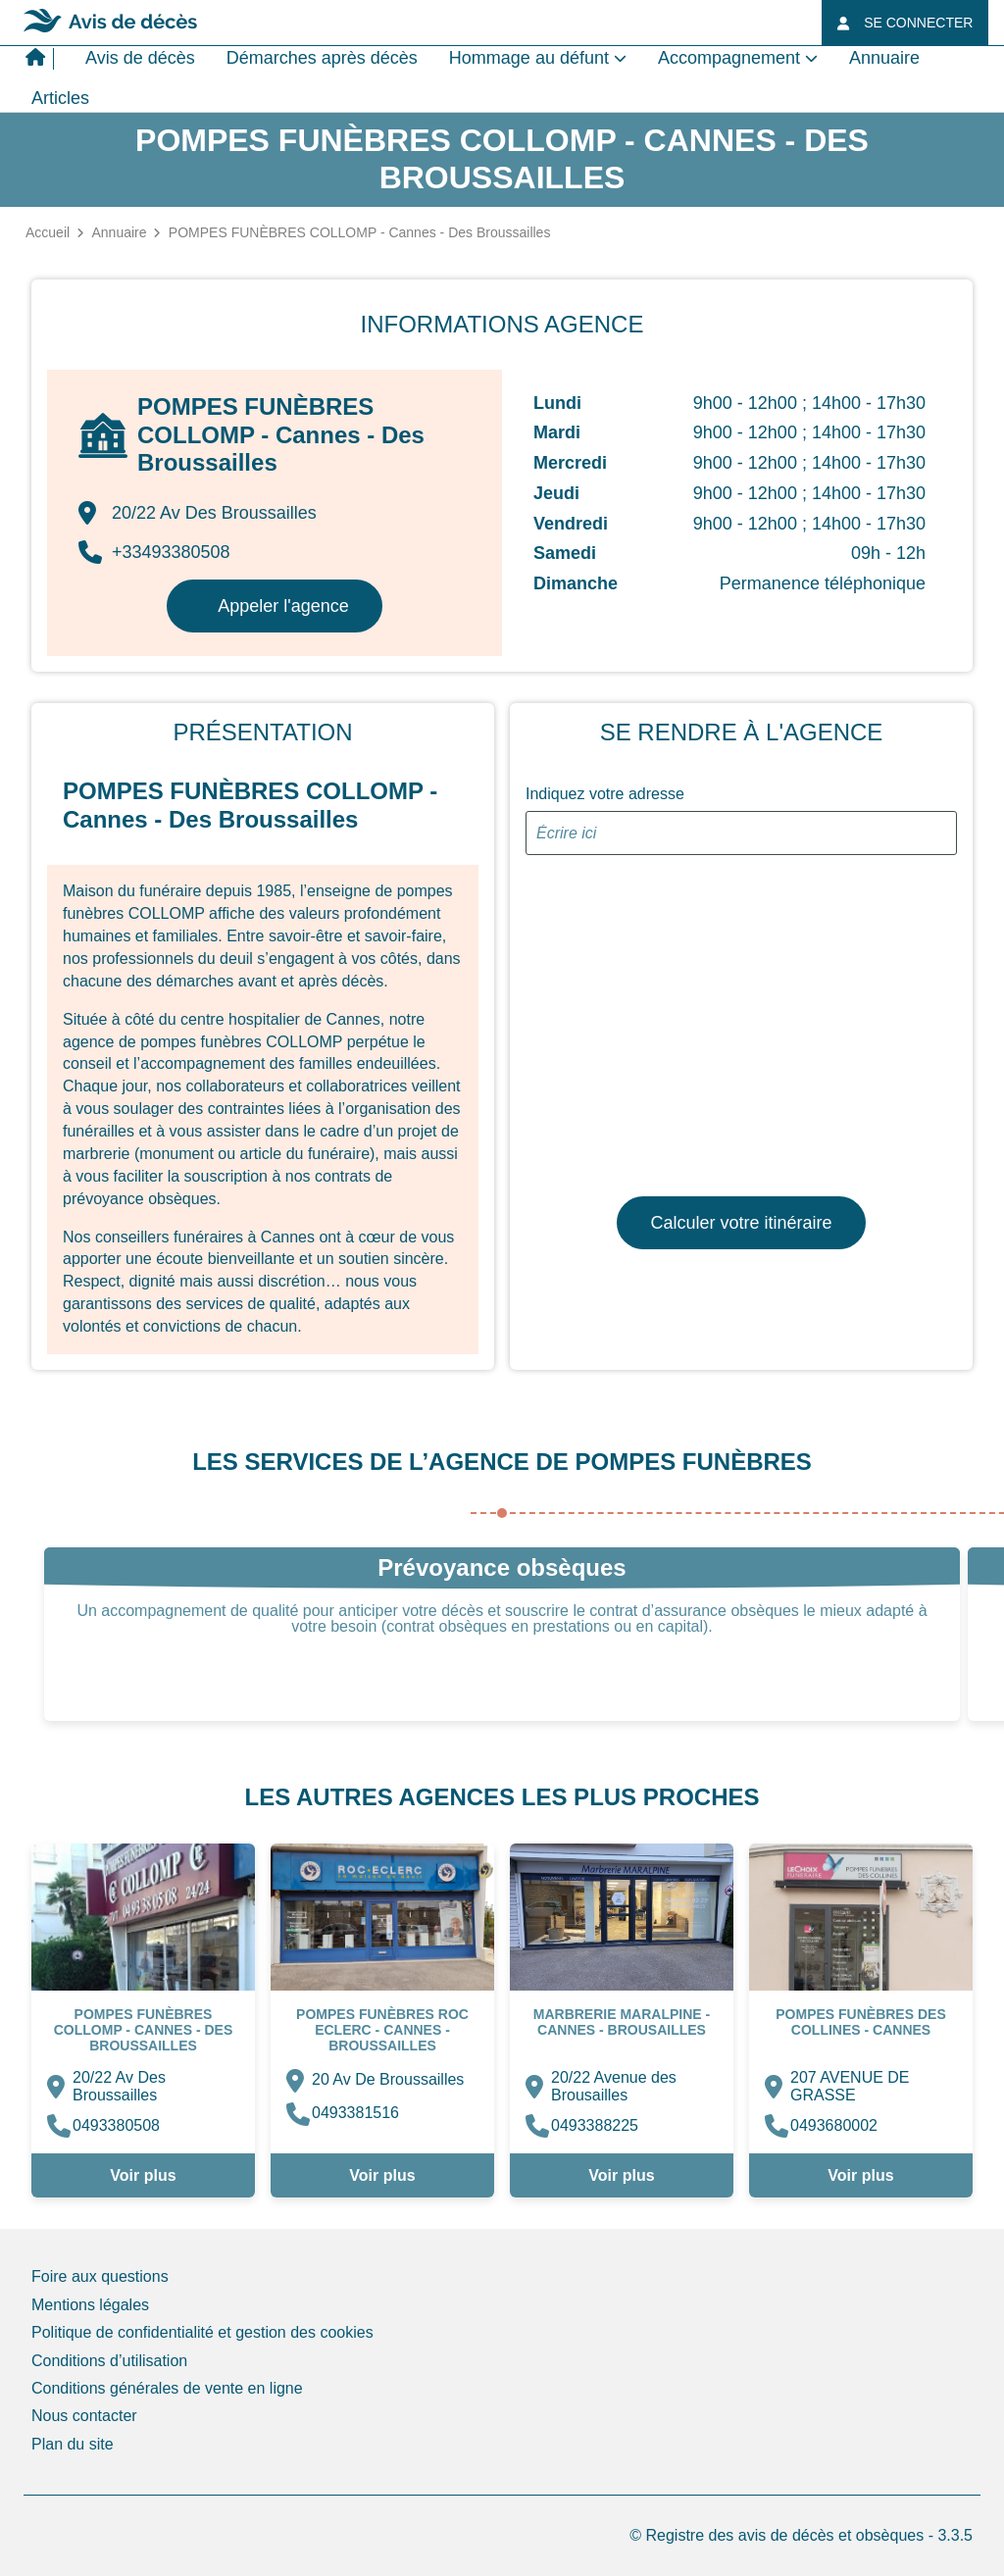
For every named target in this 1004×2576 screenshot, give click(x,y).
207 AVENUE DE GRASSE (850, 2086)
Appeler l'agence (283, 606)
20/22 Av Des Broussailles (119, 2086)
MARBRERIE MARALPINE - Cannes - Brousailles (621, 2022)
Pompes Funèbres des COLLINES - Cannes (860, 2022)
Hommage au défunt (529, 58)
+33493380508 (154, 552)
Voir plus (143, 2175)
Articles (60, 98)
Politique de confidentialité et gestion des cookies (202, 2332)
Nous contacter (84, 2415)
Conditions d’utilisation (109, 2360)
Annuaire (884, 58)
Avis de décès (140, 58)
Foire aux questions (100, 2276)
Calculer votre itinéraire (740, 1223)
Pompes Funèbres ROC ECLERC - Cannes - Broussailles (382, 2029)
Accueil (47, 232)
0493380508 (116, 2125)
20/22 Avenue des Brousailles (614, 2086)
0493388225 (594, 2125)
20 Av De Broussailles (388, 2079)
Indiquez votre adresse (605, 793)
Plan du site (72, 2444)
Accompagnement (729, 58)
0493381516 (355, 2112)
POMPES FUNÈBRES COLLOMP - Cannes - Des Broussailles (143, 2029)
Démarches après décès (322, 58)
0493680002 (834, 2125)
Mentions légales (90, 2305)
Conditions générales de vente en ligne (167, 2388)
